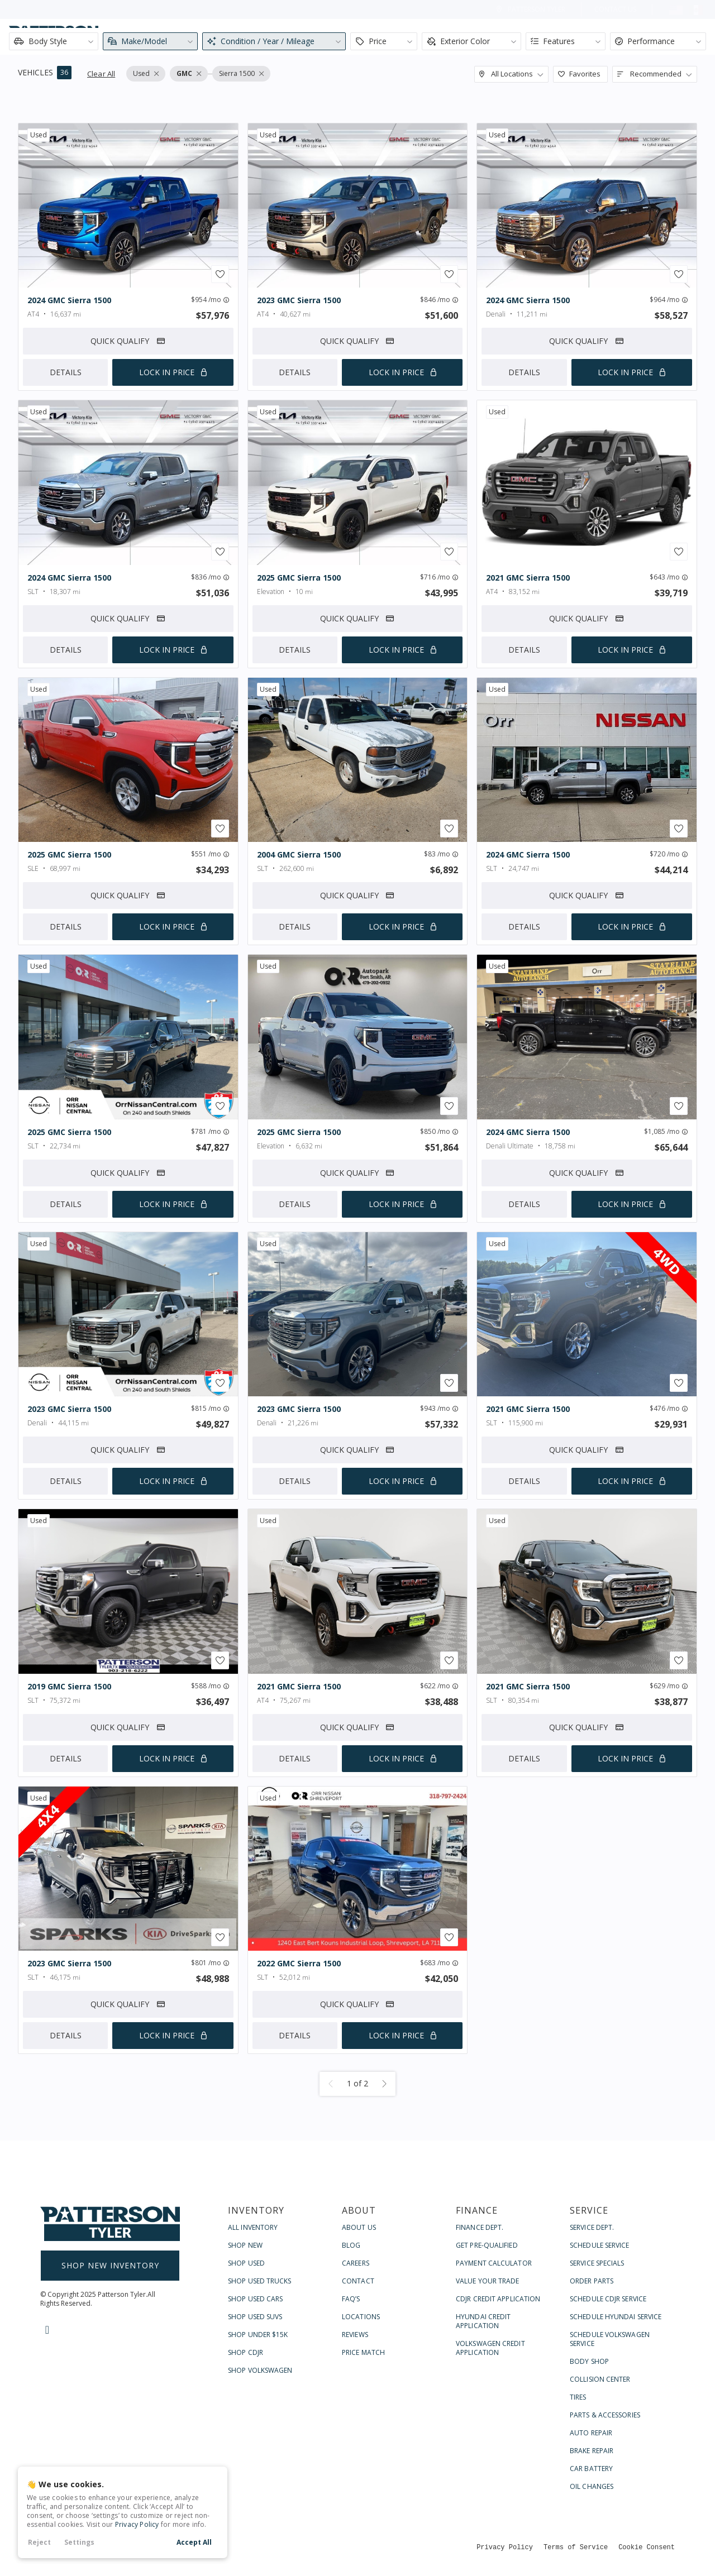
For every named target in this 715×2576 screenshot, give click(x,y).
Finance (529, 37)
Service (597, 37)
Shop (403, 37)
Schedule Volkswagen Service (610, 2339)
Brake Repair (591, 2450)
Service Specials (597, 2263)
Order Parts (591, 2281)
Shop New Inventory (110, 2265)
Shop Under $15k (258, 2334)
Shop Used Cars (255, 2299)
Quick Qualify (128, 341)
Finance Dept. (479, 2227)
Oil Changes (591, 2486)
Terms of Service (576, 2546)
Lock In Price (166, 372)
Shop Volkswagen (260, 2370)
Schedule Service (600, 2245)
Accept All (194, 2542)
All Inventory (253, 2227)
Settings (79, 2542)
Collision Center (600, 2379)
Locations (361, 2316)
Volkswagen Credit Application (490, 2348)
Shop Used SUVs (255, 2316)
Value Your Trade (487, 2281)
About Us (359, 2227)
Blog (351, 2245)
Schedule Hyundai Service (615, 2316)
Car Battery (591, 2468)
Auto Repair (591, 2433)
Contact (667, 37)
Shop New (245, 2245)
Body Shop (589, 2361)
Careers (355, 2263)
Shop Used (246, 2263)
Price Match (363, 2352)
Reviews (355, 2334)
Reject (39, 2542)
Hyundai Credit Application (483, 2321)
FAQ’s (351, 2299)
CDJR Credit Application (498, 2299)
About (463, 37)
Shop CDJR (245, 2352)
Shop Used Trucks (260, 2281)
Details (66, 372)
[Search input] (223, 37)
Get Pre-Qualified (487, 2245)
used (38, 135)
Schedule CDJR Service (608, 2299)
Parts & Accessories (605, 2415)
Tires (578, 2397)
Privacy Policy (137, 2524)
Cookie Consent (646, 2546)
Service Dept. (592, 2227)
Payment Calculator (494, 2263)
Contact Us (615, 9)
